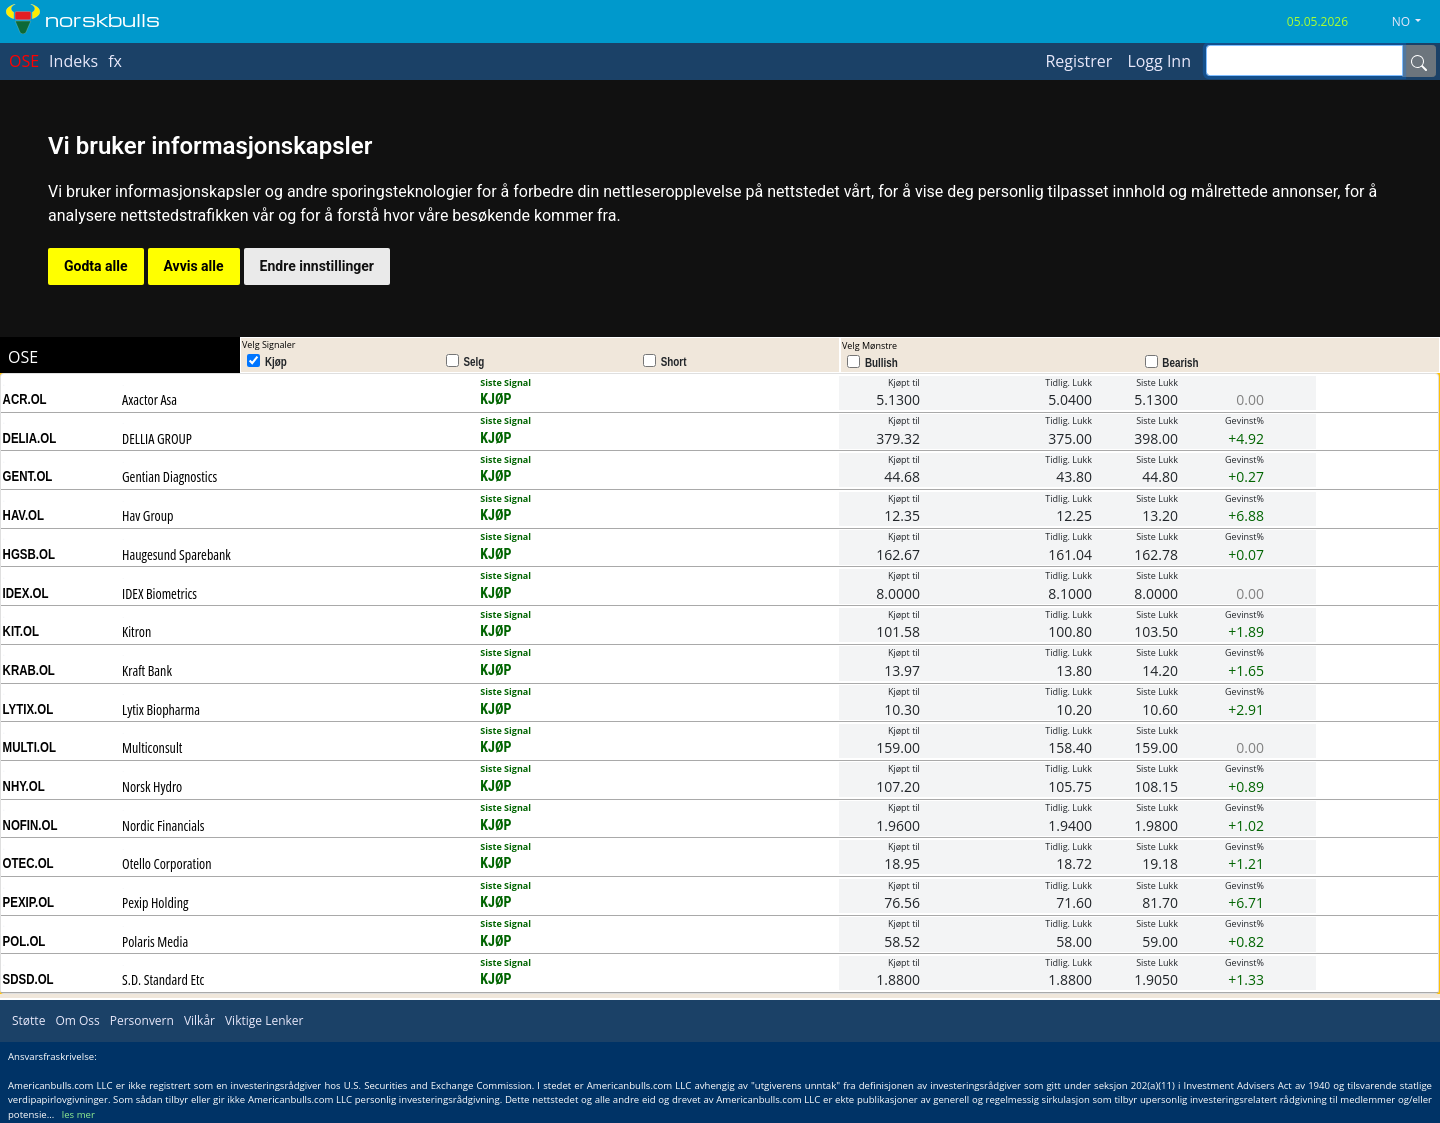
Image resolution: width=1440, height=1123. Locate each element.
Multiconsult (152, 747)
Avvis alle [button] (194, 266)
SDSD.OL (28, 979)
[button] (1414, 22)
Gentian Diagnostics (169, 476)
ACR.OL (25, 399)
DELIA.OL (30, 438)
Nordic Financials (163, 825)
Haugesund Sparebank (176, 554)
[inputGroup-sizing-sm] (1304, 60)
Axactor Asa (149, 399)
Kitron (136, 631)
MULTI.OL (29, 747)
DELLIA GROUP (157, 438)
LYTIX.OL (28, 709)
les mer (78, 1114)
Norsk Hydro (152, 786)
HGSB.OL (29, 554)
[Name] (1419, 61)
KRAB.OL (29, 670)
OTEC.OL (28, 863)
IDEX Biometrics (159, 593)
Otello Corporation (166, 863)
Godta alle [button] (96, 266)
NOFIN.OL (30, 825)
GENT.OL (28, 476)
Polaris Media (155, 941)
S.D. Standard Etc (163, 979)
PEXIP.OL (29, 902)
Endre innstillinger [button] (317, 266)
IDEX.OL (26, 593)
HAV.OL (23, 515)
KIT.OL (21, 631)
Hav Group (147, 515)
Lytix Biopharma (161, 709)
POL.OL (24, 941)
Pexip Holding (155, 902)
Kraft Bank (147, 670)
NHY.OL (24, 786)
